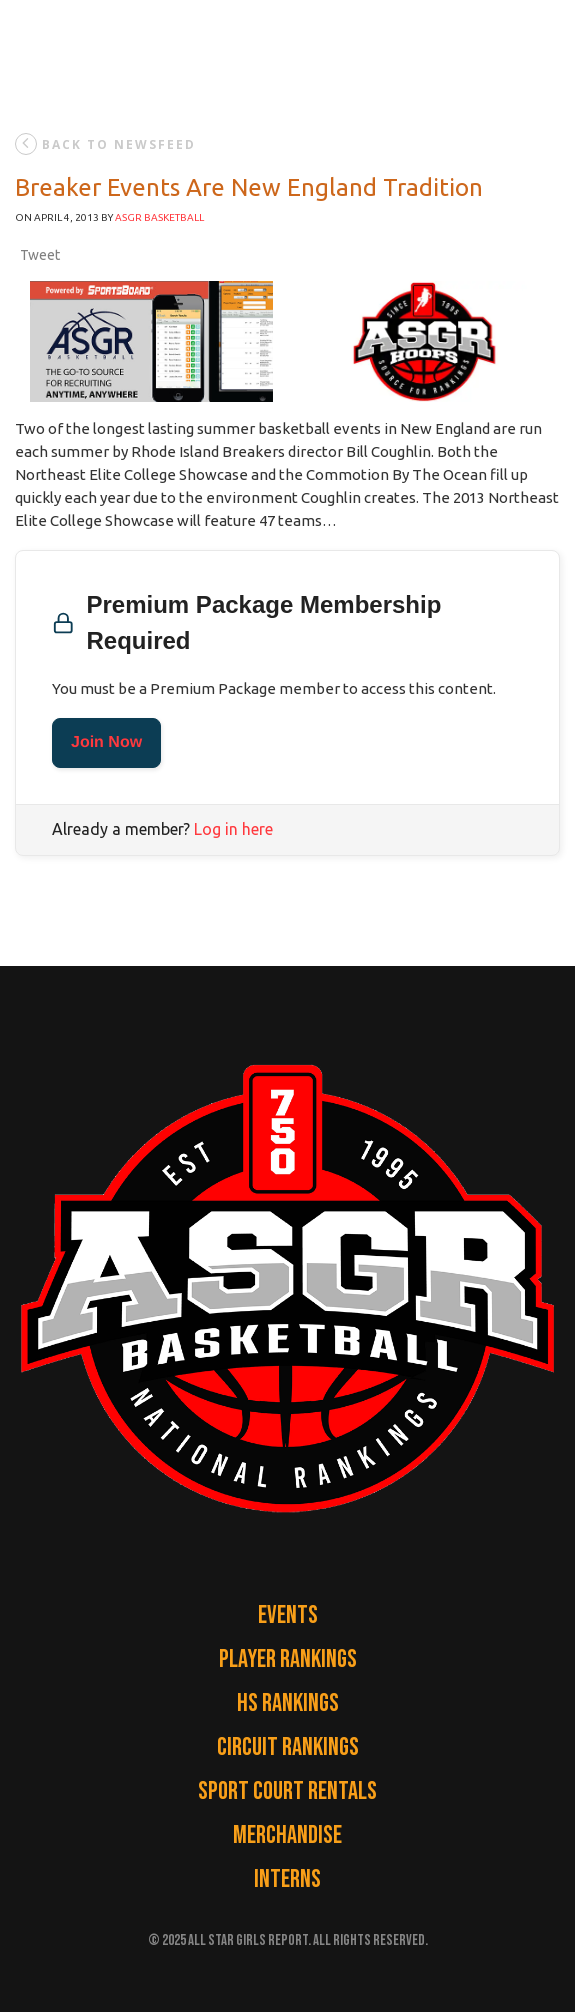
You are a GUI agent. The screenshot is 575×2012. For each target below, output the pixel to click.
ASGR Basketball (159, 217)
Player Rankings (288, 1659)
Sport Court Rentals (287, 1791)
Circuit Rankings (288, 1747)
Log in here (233, 829)
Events (288, 1615)
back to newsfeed (105, 144)
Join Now (106, 742)
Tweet (40, 255)
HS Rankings (288, 1703)
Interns (287, 1879)
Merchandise (287, 1835)
